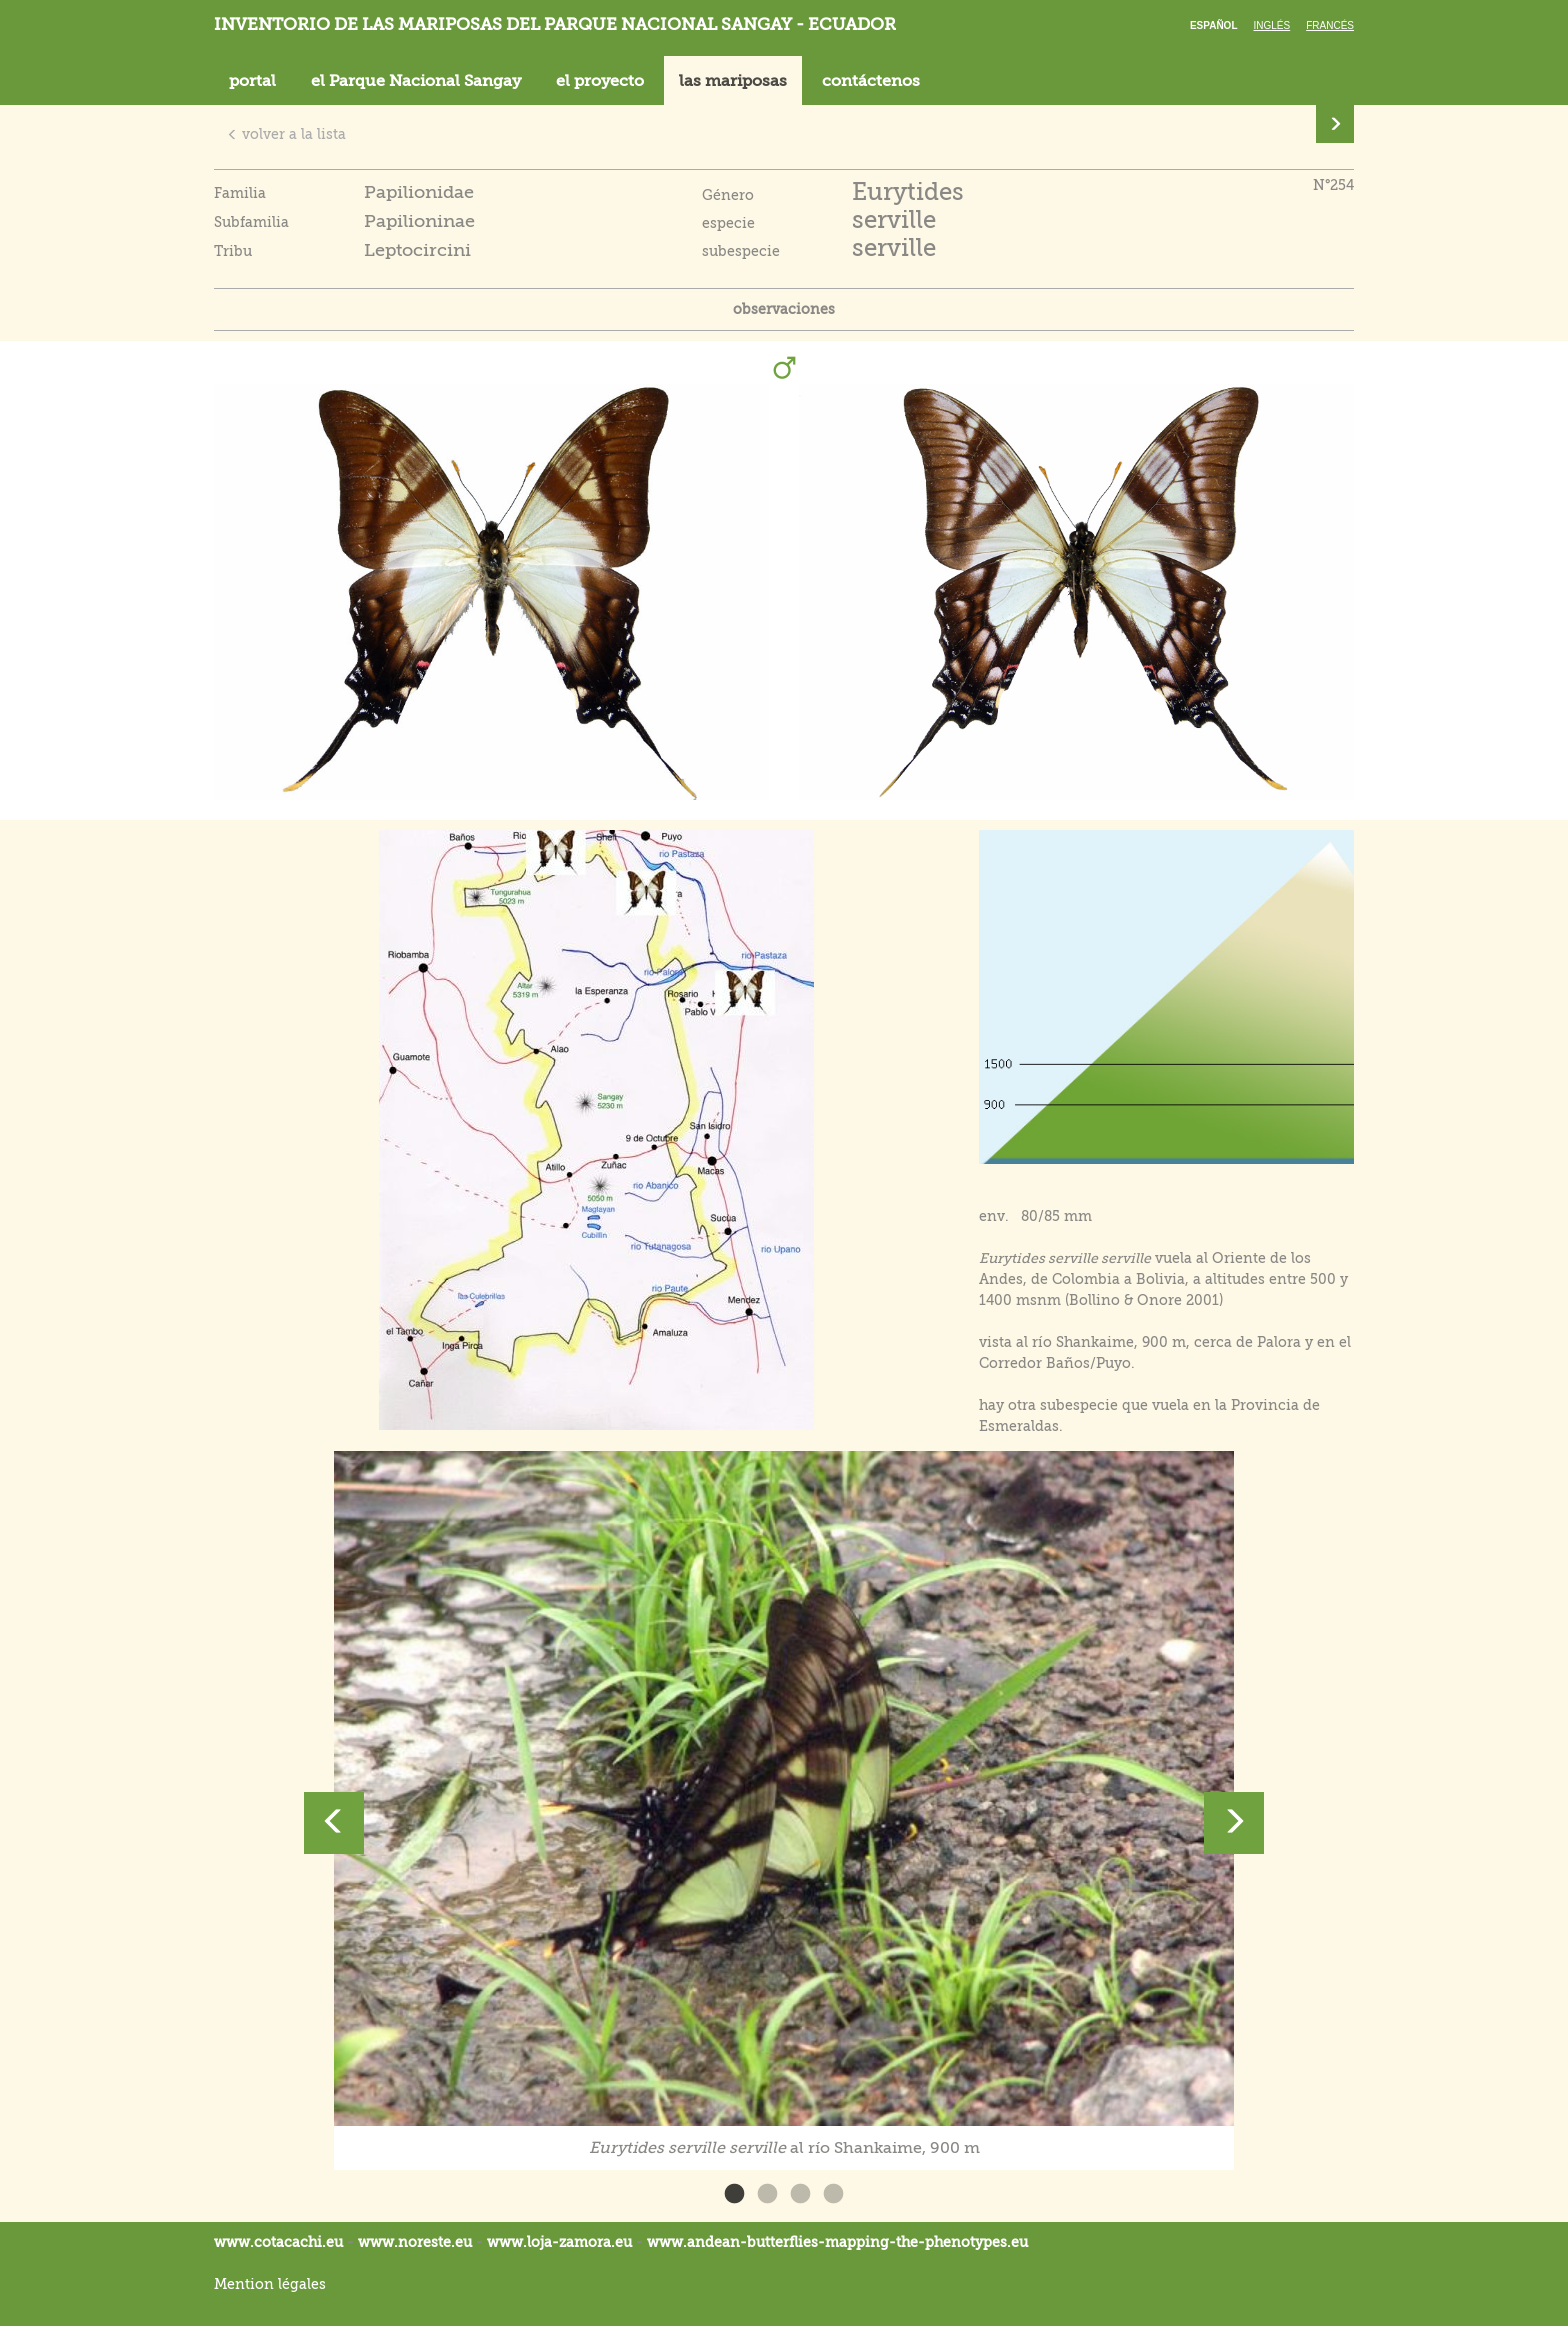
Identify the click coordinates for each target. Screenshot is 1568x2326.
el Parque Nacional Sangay (416, 81)
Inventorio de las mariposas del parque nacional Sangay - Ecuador (555, 24)
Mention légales (270, 2284)
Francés (1330, 25)
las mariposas (733, 81)
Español (1214, 25)
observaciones (784, 309)
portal (252, 81)
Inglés (1272, 25)
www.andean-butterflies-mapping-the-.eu (837, 2242)
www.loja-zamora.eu (559, 2242)
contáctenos (871, 81)
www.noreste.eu (415, 2242)
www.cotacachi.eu (278, 2242)
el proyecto (600, 81)
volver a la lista (286, 134)
